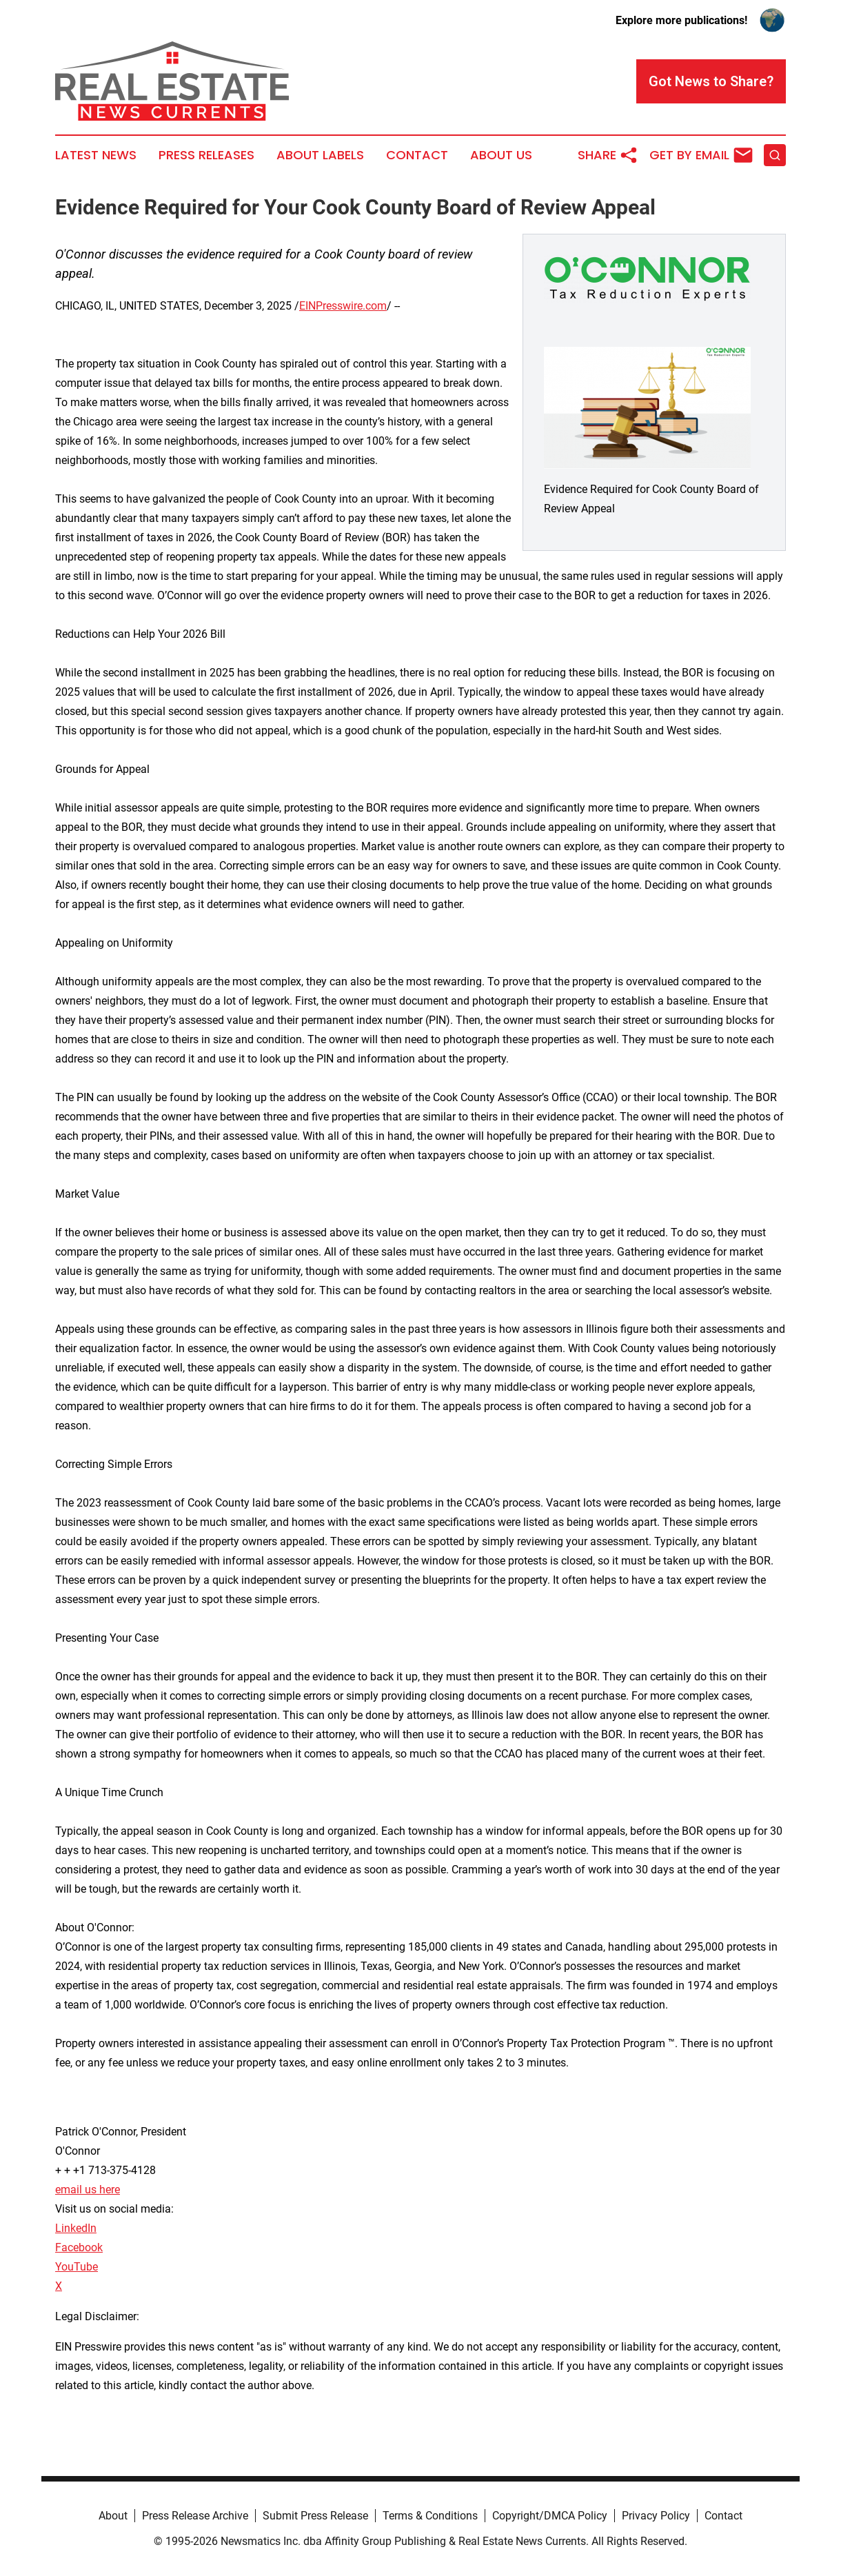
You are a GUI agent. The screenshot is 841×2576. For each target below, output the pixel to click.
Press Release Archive (195, 2515)
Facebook (79, 2247)
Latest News (95, 155)
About (113, 2515)
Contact (417, 155)
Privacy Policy (656, 2515)
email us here (87, 2189)
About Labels (320, 155)
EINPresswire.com (343, 305)
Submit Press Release (315, 2515)
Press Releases (206, 155)
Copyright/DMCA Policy (549, 2515)
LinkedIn (76, 2228)
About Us (501, 155)
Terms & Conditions (430, 2515)
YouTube (76, 2266)
